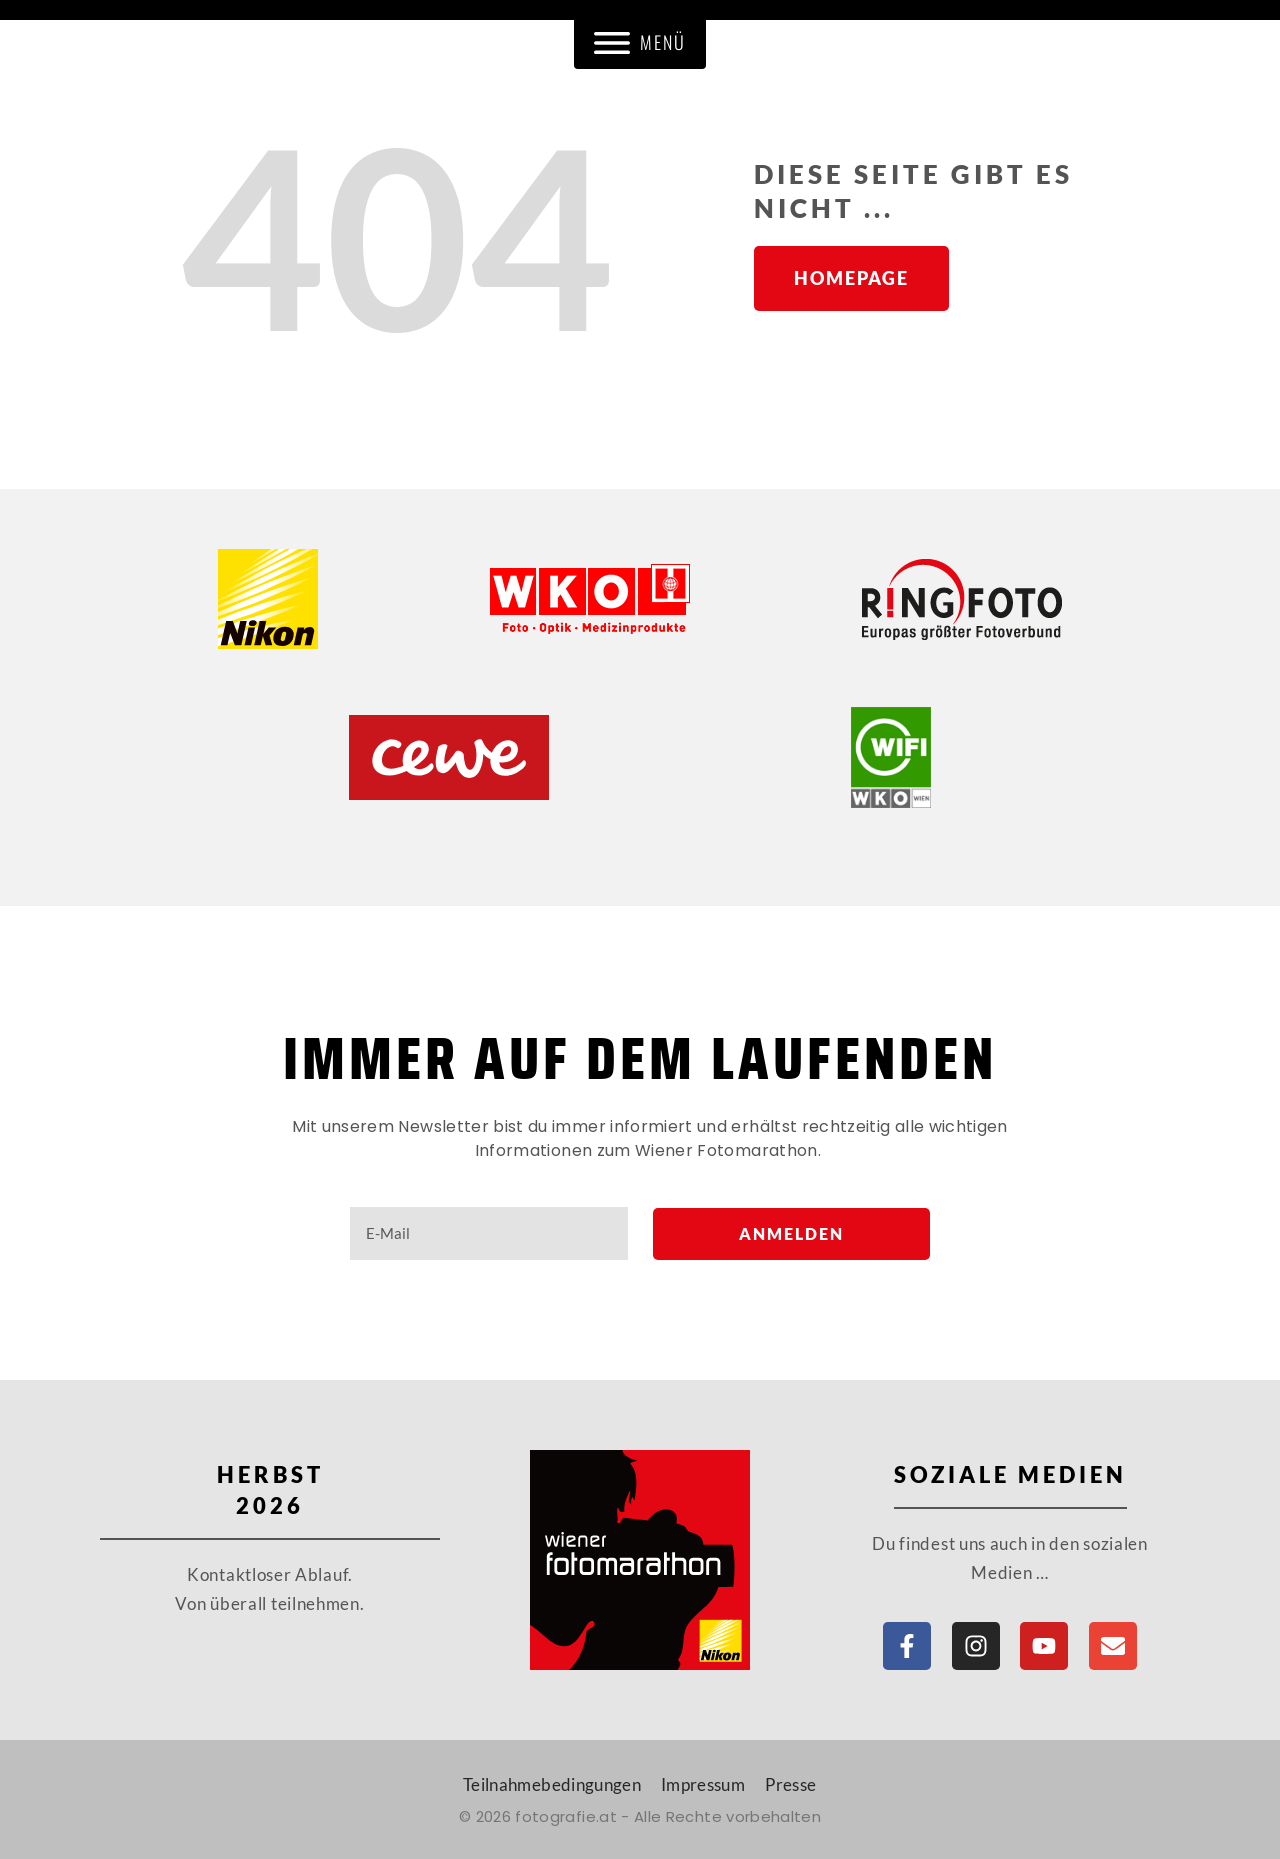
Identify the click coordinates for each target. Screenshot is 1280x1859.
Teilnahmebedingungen (552, 1784)
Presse (790, 1784)
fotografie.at (566, 1816)
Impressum (703, 1784)
